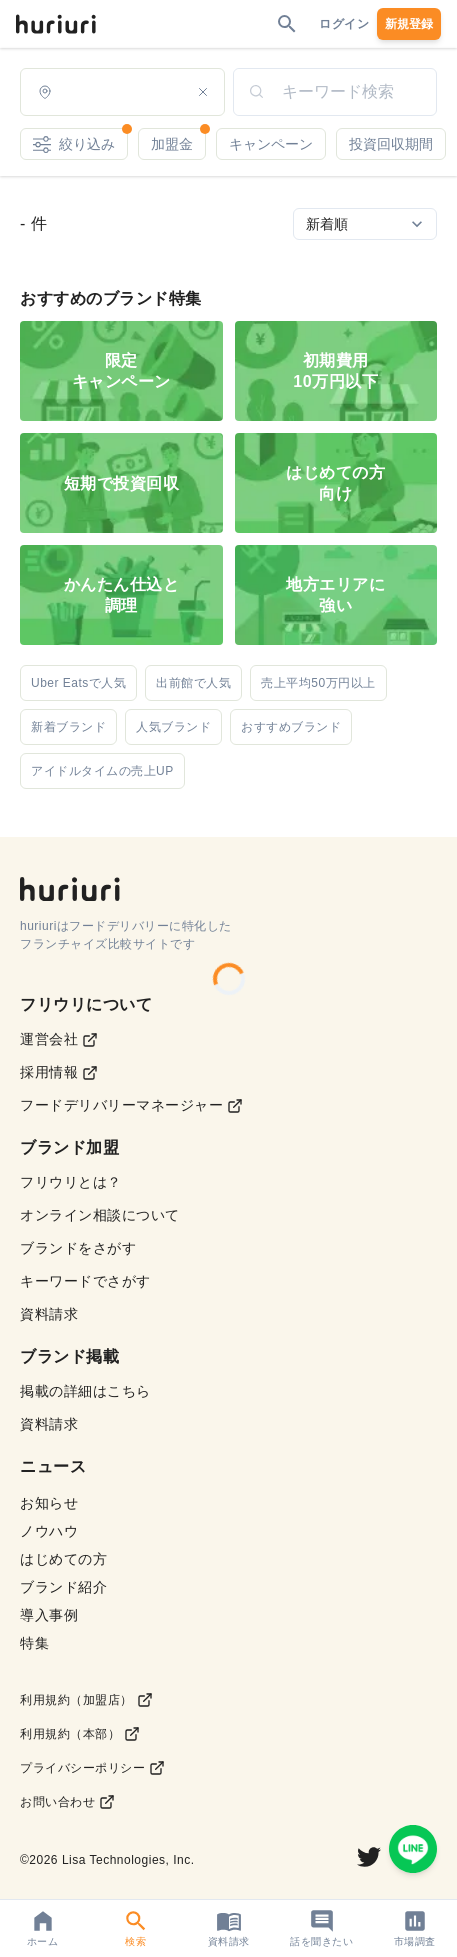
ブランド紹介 (63, 1587)
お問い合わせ (67, 1802)
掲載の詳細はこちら (85, 1391)
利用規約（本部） (80, 1734)
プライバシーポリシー (92, 1768)
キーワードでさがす (85, 1281)
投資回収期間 (391, 144)
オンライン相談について (100, 1215)
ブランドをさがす (78, 1248)
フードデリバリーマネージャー (131, 1105)
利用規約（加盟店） (86, 1700)
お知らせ (49, 1503)
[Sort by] (365, 224)
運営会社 (59, 1039)
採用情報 (59, 1072)
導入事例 (49, 1615)
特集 (34, 1643)
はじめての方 (63, 1559)
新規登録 (409, 24)
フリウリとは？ (71, 1182)
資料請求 (49, 1314)
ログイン (344, 24)
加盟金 (178, 140)
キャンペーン (271, 144)
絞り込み (80, 140)
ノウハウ (49, 1531)
